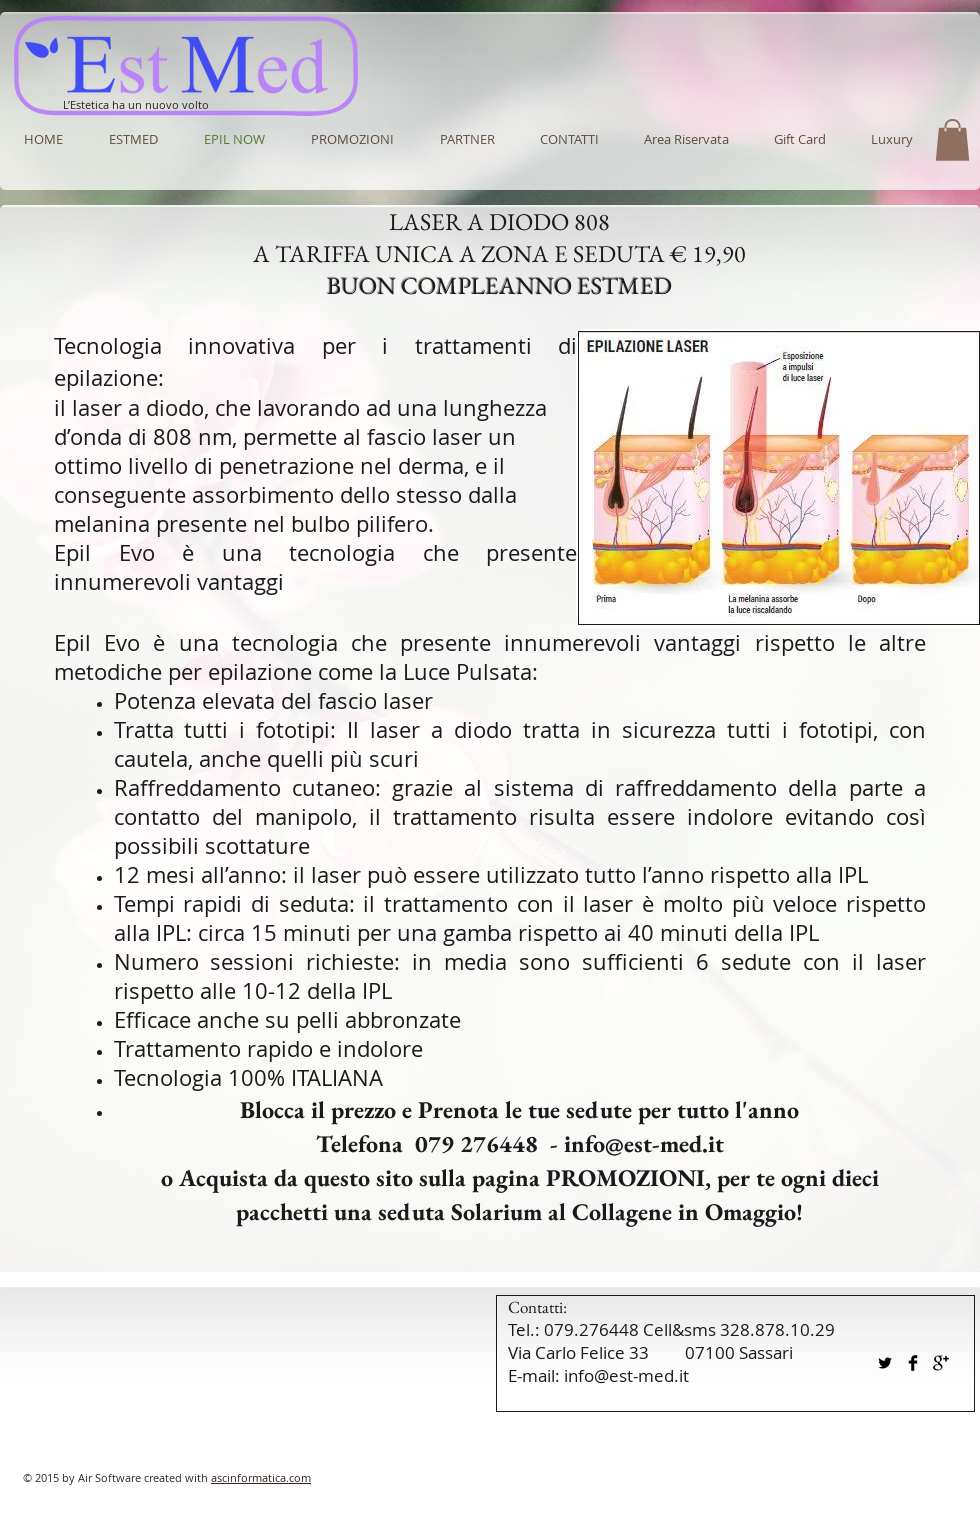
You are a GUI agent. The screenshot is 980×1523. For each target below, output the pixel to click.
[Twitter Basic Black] (885, 1363)
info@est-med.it (644, 1143)
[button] (467, 139)
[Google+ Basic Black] (941, 1363)
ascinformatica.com (261, 1477)
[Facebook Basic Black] (913, 1363)
